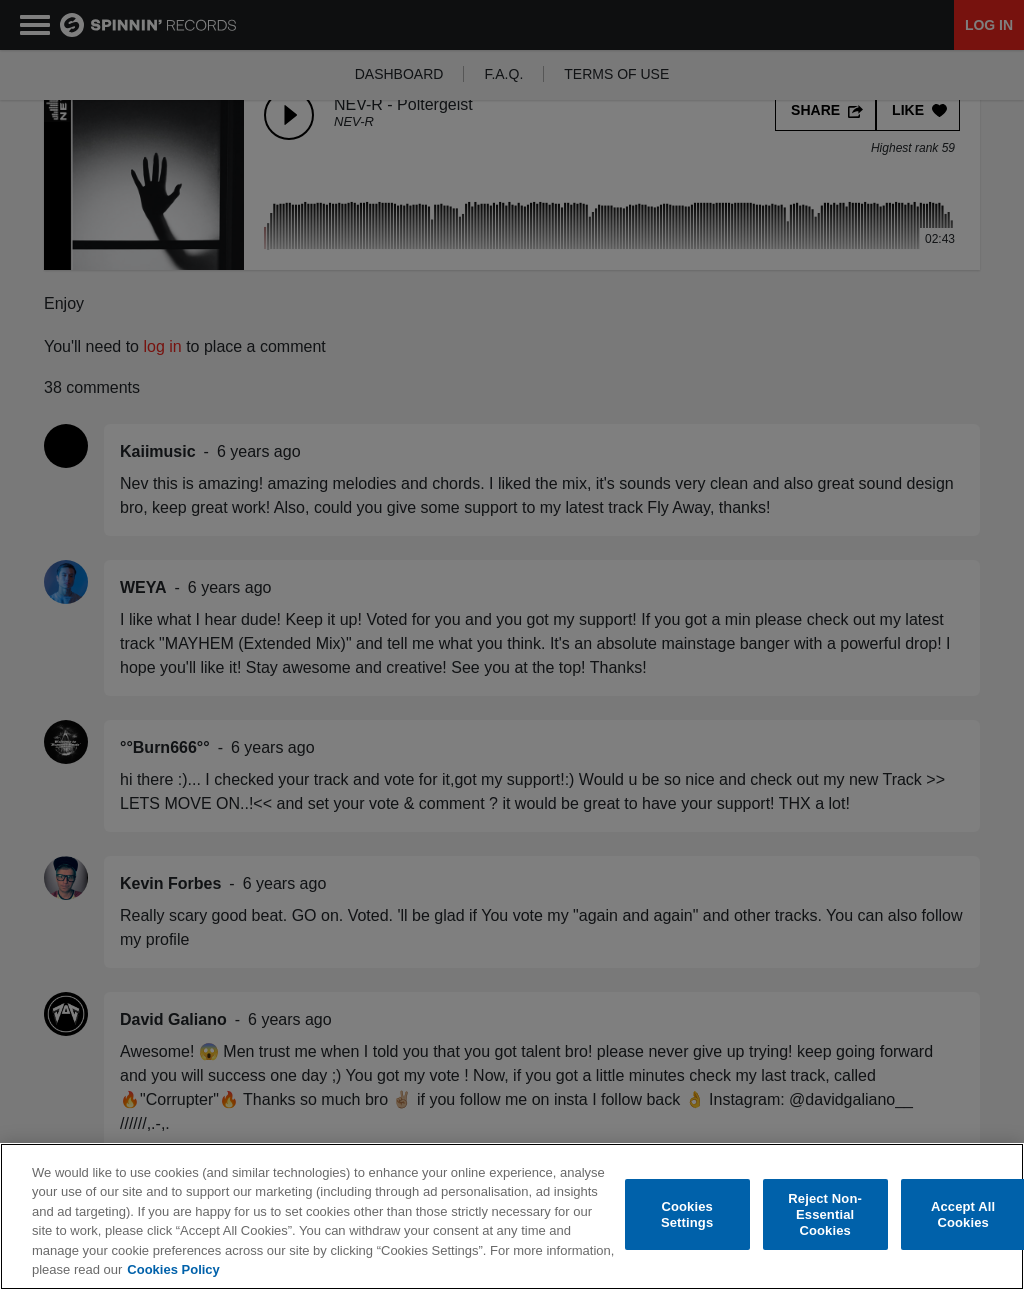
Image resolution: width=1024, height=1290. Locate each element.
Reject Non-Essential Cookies (825, 1215)
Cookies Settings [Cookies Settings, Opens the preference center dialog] (687, 1214)
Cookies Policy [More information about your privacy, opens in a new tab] (173, 1269)
